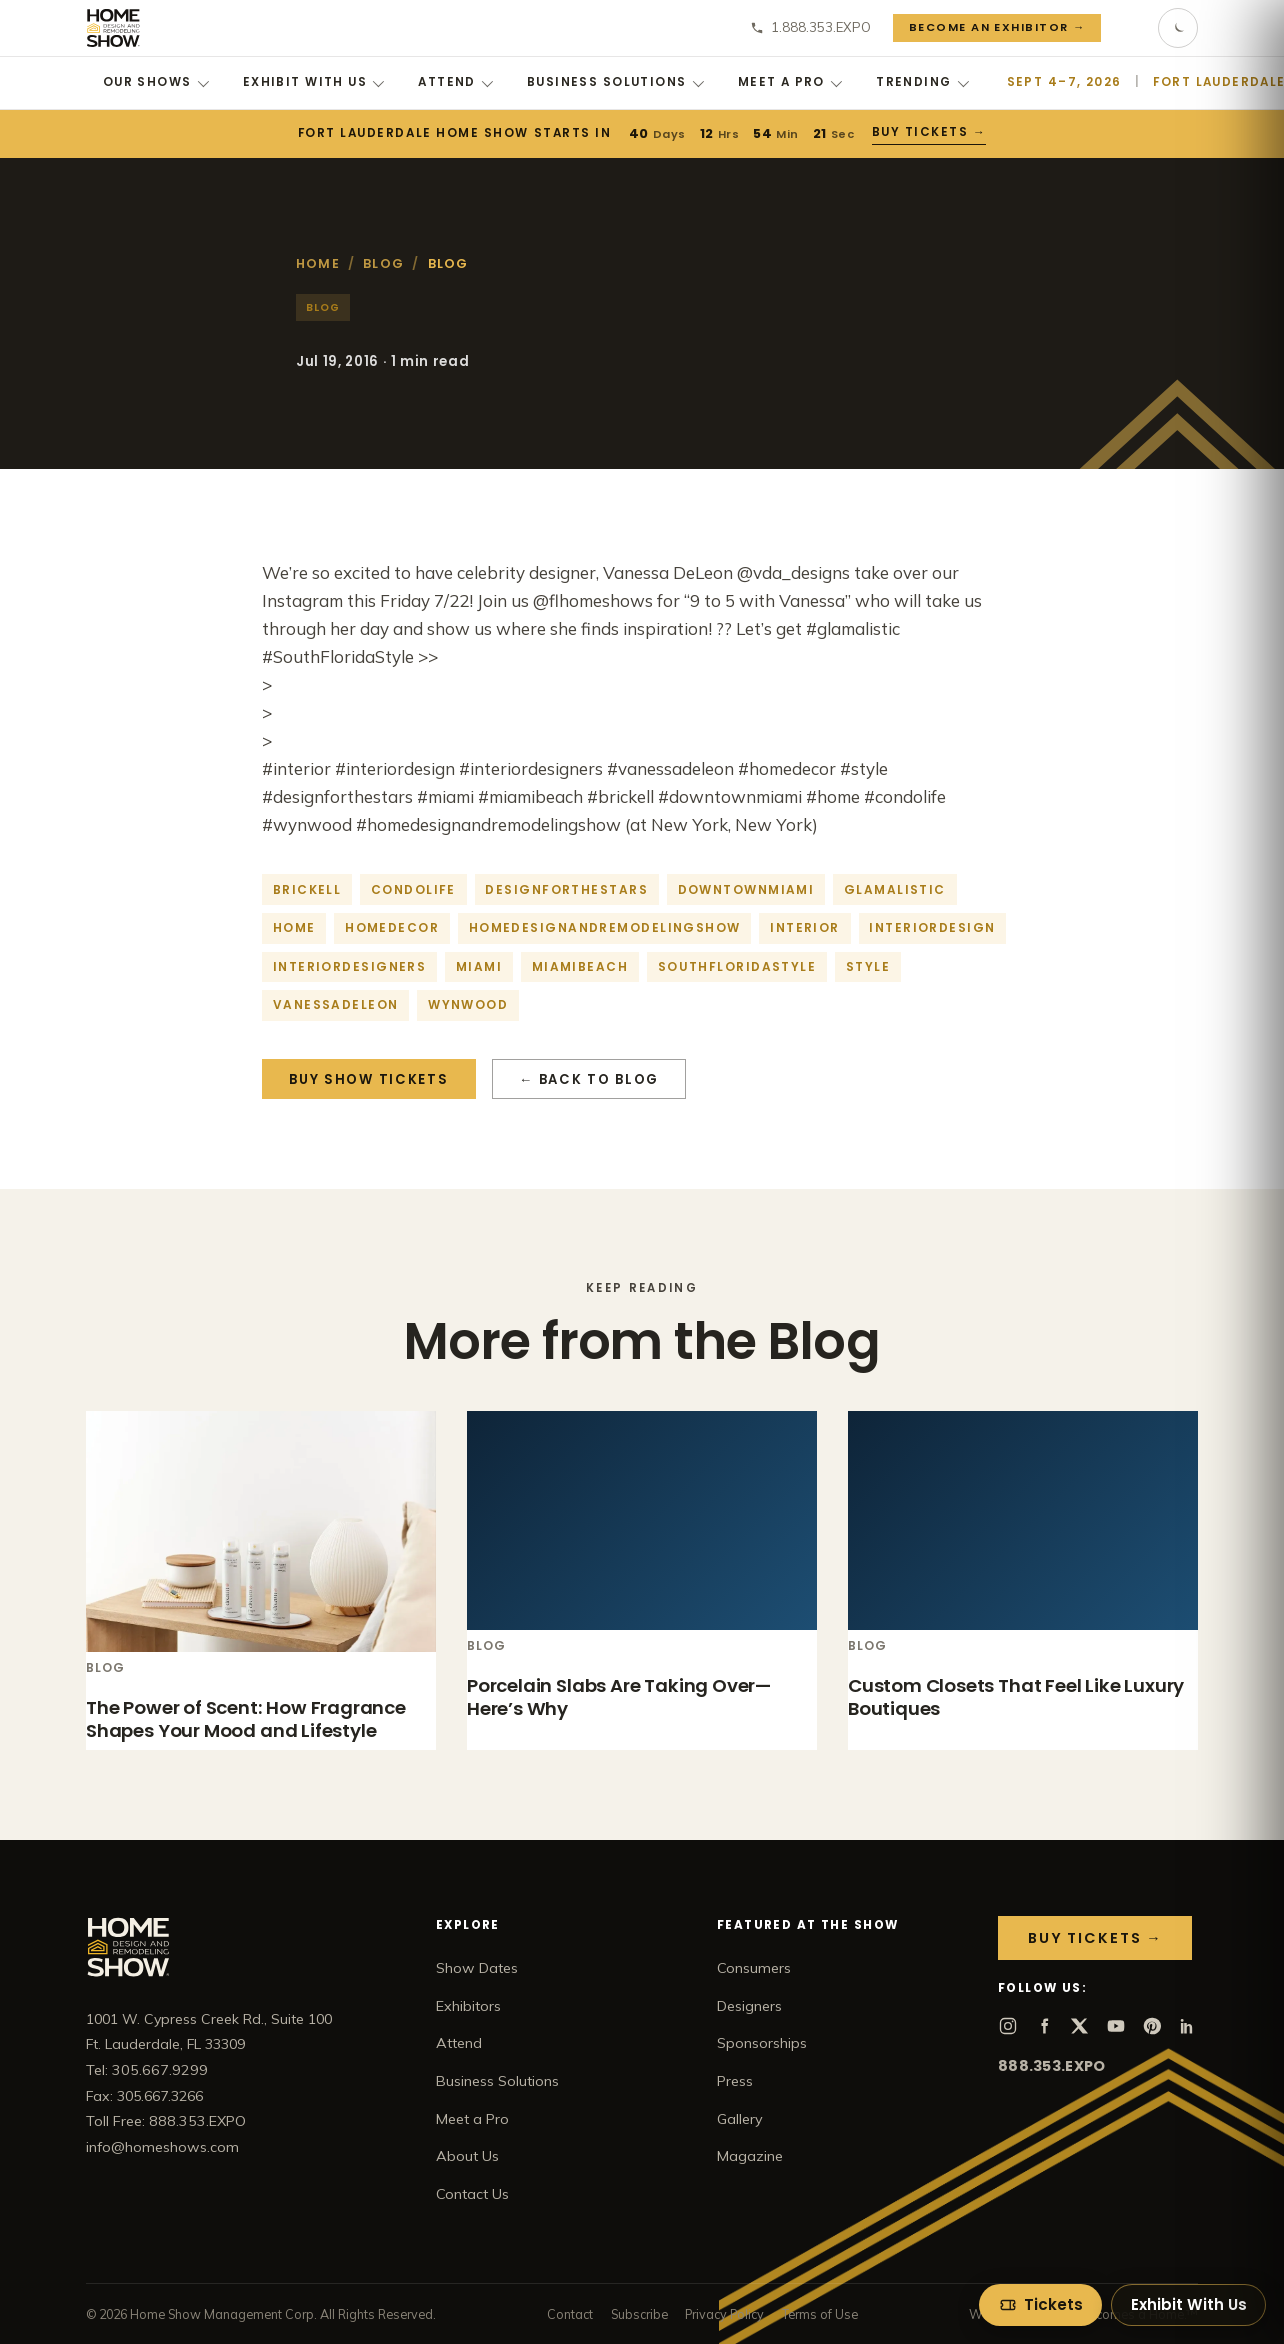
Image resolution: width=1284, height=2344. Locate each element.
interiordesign (932, 927)
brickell (307, 889)
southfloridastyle (737, 966)
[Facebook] (1044, 2026)
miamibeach (580, 966)
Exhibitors (468, 2006)
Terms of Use (820, 2314)
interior (805, 927)
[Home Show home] (113, 28)
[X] (1080, 2026)
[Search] (1130, 28)
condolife (413, 889)
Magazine (750, 2156)
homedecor (392, 927)
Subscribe (639, 2314)
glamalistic (895, 889)
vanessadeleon (336, 1004)
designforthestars (566, 889)
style (868, 966)
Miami (479, 966)
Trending (922, 82)
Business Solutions (615, 82)
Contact (570, 2314)
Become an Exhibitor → (997, 27)
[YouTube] (1116, 2026)
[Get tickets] (1040, 2305)
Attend (455, 82)
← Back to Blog (589, 1079)
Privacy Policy (724, 2314)
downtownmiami (746, 889)
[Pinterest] (1152, 2026)
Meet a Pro (790, 82)
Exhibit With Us (314, 82)
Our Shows (156, 82)
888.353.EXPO (1051, 2066)
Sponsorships (762, 2043)
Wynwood (468, 1004)
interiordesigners (349, 966)
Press (735, 2081)
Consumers (754, 1968)
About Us (467, 2156)
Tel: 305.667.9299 (147, 2070)
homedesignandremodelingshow (605, 927)
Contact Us (472, 2194)
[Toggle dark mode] (1178, 28)
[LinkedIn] (1188, 2026)
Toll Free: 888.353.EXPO (166, 2121)
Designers (749, 2006)
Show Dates (477, 1968)
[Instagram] (1008, 2026)
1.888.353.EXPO (810, 27)
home (294, 927)
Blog (383, 263)
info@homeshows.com (162, 2147)
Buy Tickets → (929, 132)
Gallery (740, 2119)
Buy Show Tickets (368, 1079)
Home (318, 263)
